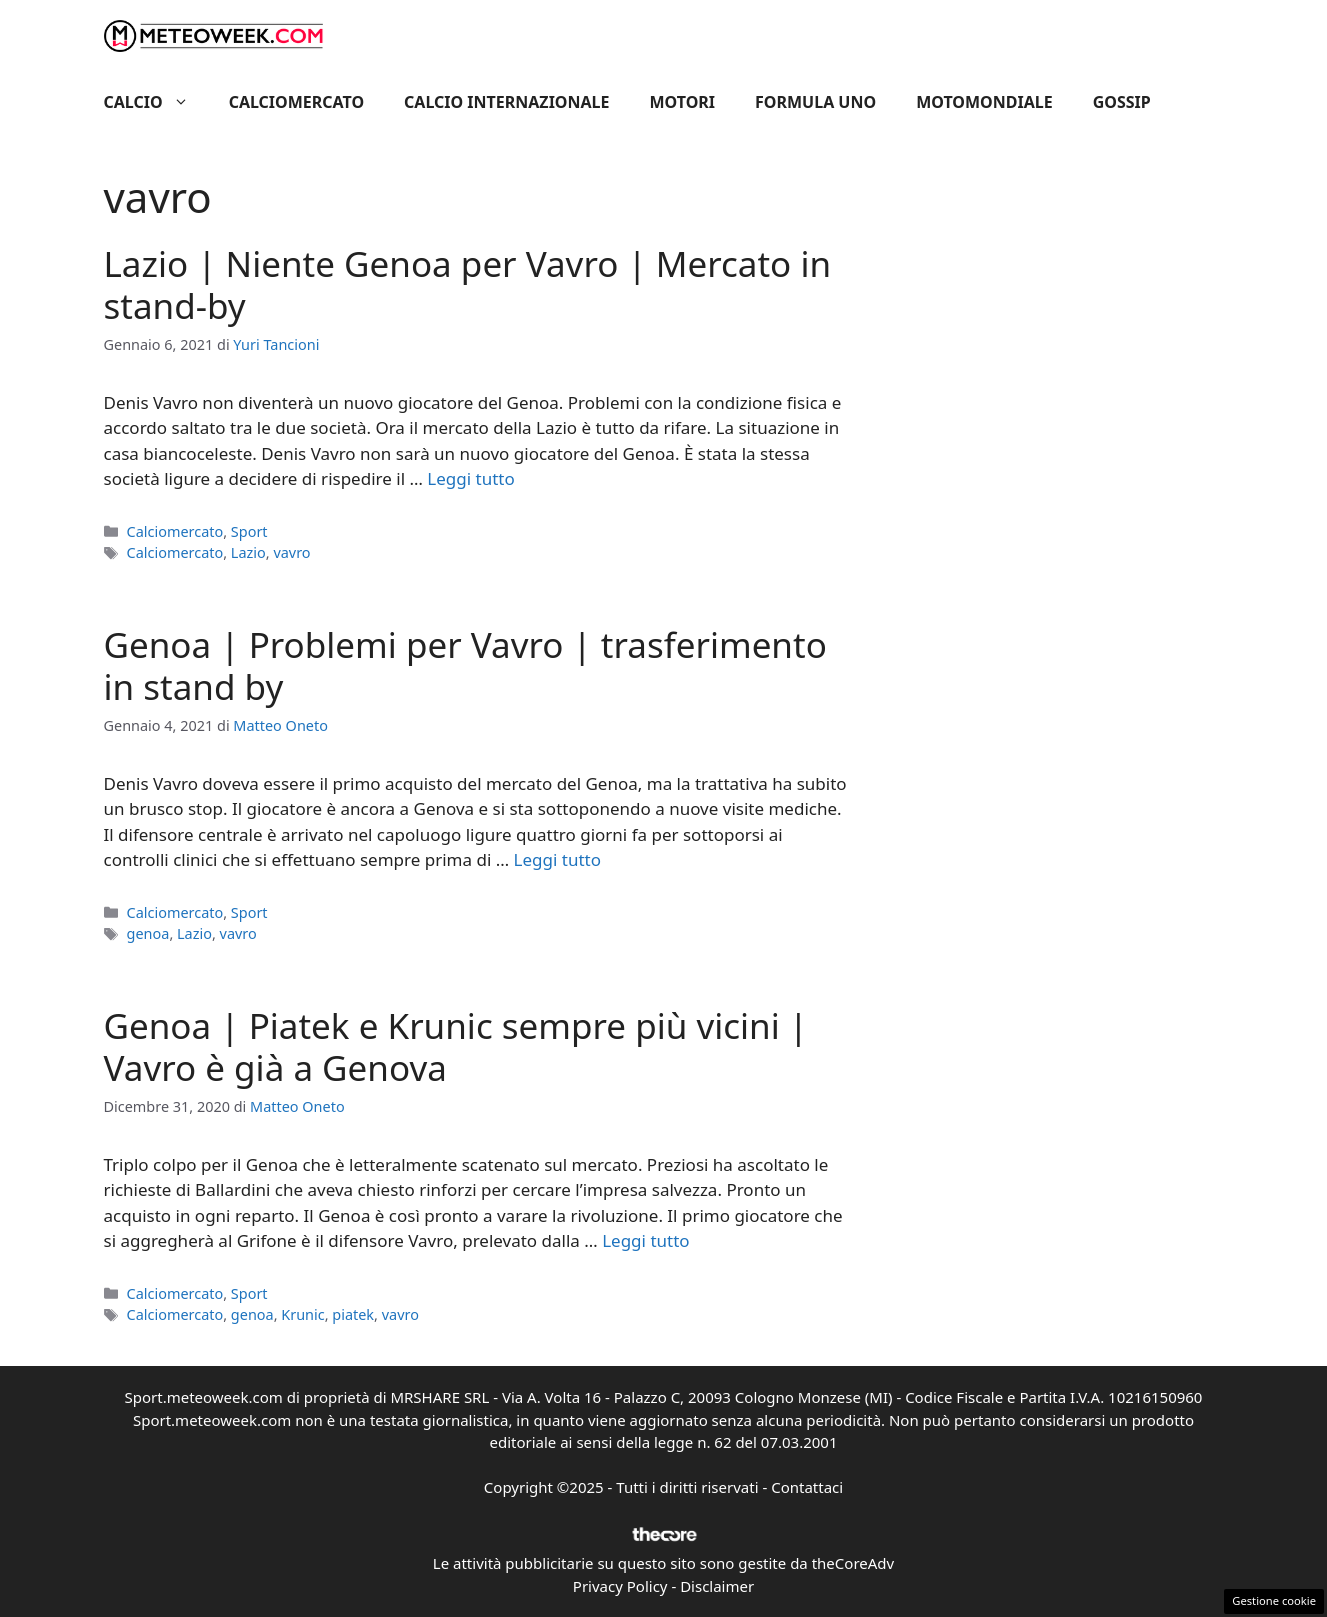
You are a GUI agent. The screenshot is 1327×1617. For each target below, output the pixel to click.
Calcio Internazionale (506, 102)
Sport (249, 531)
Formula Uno (815, 102)
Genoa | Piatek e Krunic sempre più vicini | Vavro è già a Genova (456, 1046)
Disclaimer (717, 1586)
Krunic (302, 1314)
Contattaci (807, 1487)
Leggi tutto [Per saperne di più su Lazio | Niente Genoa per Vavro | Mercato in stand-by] (470, 478)
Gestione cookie (1274, 1600)
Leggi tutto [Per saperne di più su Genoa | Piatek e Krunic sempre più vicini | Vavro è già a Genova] (645, 1240)
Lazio (248, 552)
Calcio (156, 102)
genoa (148, 933)
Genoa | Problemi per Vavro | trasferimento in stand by (465, 665)
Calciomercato (296, 102)
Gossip (1122, 102)
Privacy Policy (620, 1586)
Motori (683, 102)
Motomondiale (984, 102)
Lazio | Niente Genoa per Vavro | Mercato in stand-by (468, 284)
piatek (353, 1314)
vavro (291, 552)
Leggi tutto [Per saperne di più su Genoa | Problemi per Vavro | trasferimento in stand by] (557, 859)
